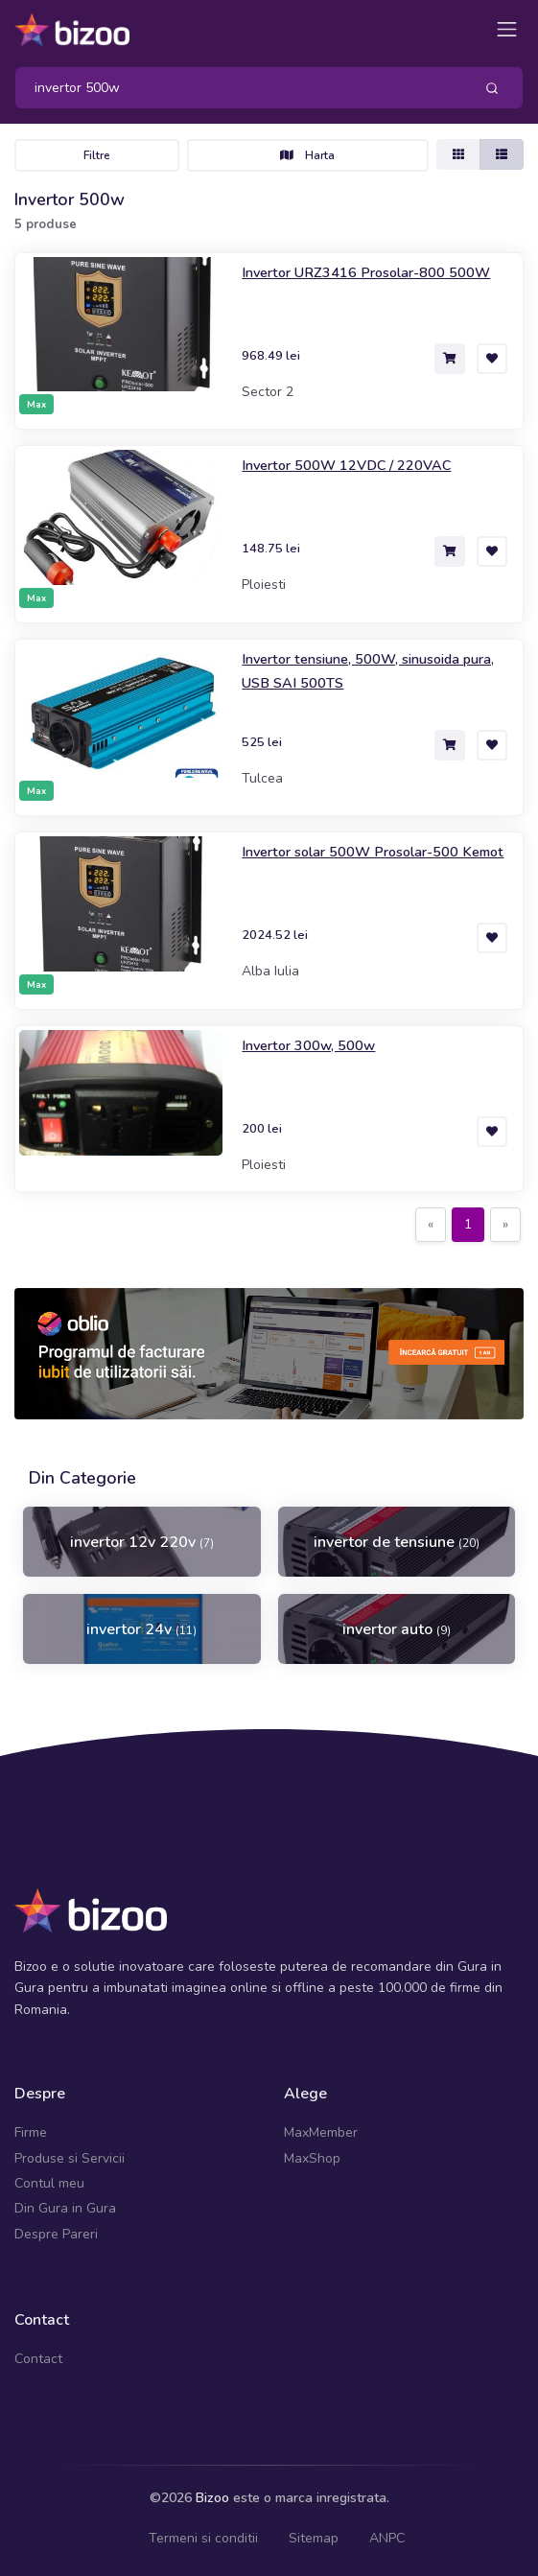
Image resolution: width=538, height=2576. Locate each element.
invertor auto (396, 1629)
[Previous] (430, 1224)
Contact (38, 2359)
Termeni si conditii (203, 2538)
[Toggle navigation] (506, 29)
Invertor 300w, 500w (308, 1045)
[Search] (236, 87)
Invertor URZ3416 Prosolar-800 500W (366, 272)
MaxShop (312, 2158)
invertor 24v (141, 1629)
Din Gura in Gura (65, 2208)
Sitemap (314, 2538)
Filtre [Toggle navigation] (96, 155)
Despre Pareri (56, 2234)
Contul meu (49, 2183)
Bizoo (212, 2498)
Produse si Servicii (69, 2158)
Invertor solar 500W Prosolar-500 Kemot (372, 851)
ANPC (387, 2538)
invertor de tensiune (397, 1542)
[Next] (505, 1224)
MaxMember (321, 2132)
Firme (30, 2132)
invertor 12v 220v (142, 1542)
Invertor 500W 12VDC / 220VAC (346, 465)
